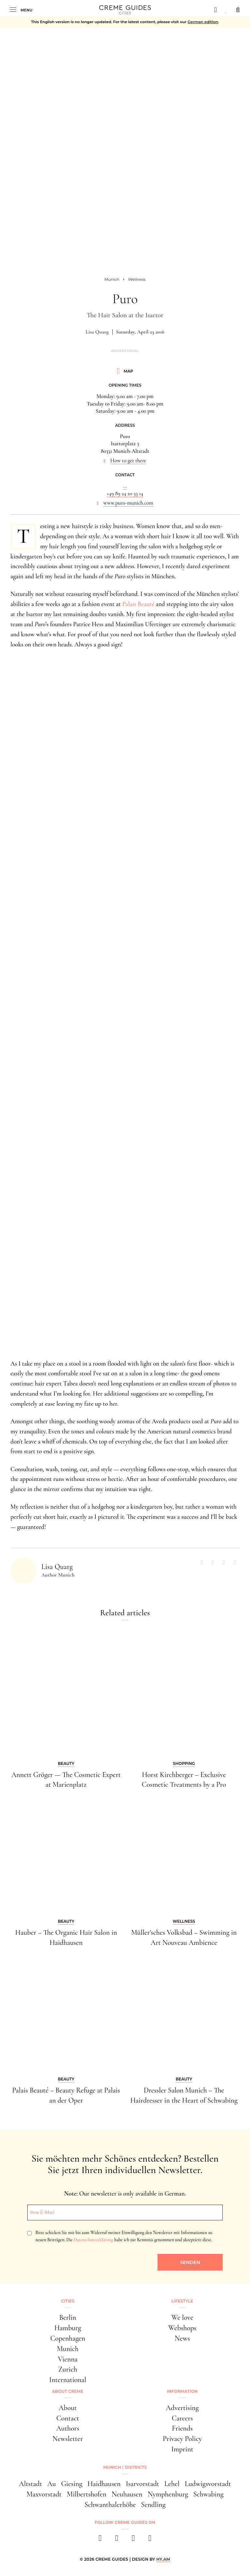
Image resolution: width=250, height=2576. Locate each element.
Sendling (153, 2504)
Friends (182, 2428)
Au (51, 2484)
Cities (67, 2301)
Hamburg (67, 2328)
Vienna (68, 2359)
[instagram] (117, 2540)
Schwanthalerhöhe (110, 2504)
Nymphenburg (167, 2494)
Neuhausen (127, 2494)
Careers (182, 2418)
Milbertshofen (86, 2494)
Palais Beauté (138, 604)
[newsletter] (150, 2540)
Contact (67, 2418)
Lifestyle (182, 2301)
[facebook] (100, 2540)
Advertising (182, 2408)
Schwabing (208, 2494)
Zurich (67, 2369)
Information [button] (182, 2391)
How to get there (128, 460)
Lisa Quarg (97, 332)
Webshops (182, 2328)
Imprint (182, 2449)
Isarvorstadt (142, 2484)
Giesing (71, 2484)
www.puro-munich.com (128, 503)
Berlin (67, 2317)
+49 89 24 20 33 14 (125, 493)
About (67, 2408)
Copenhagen (67, 2338)
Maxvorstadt (44, 2494)
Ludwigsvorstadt (208, 2484)
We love (182, 2317)
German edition (203, 22)
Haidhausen (104, 2484)
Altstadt (30, 2484)
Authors (67, 2428)
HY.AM (163, 2559)
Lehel (171, 2484)
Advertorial (125, 351)
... (125, 486)
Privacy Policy (182, 2439)
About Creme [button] (68, 2391)
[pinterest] (133, 2540)
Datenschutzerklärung (93, 2240)
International (67, 2380)
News (182, 2338)
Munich (68, 2349)
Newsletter (67, 2439)
